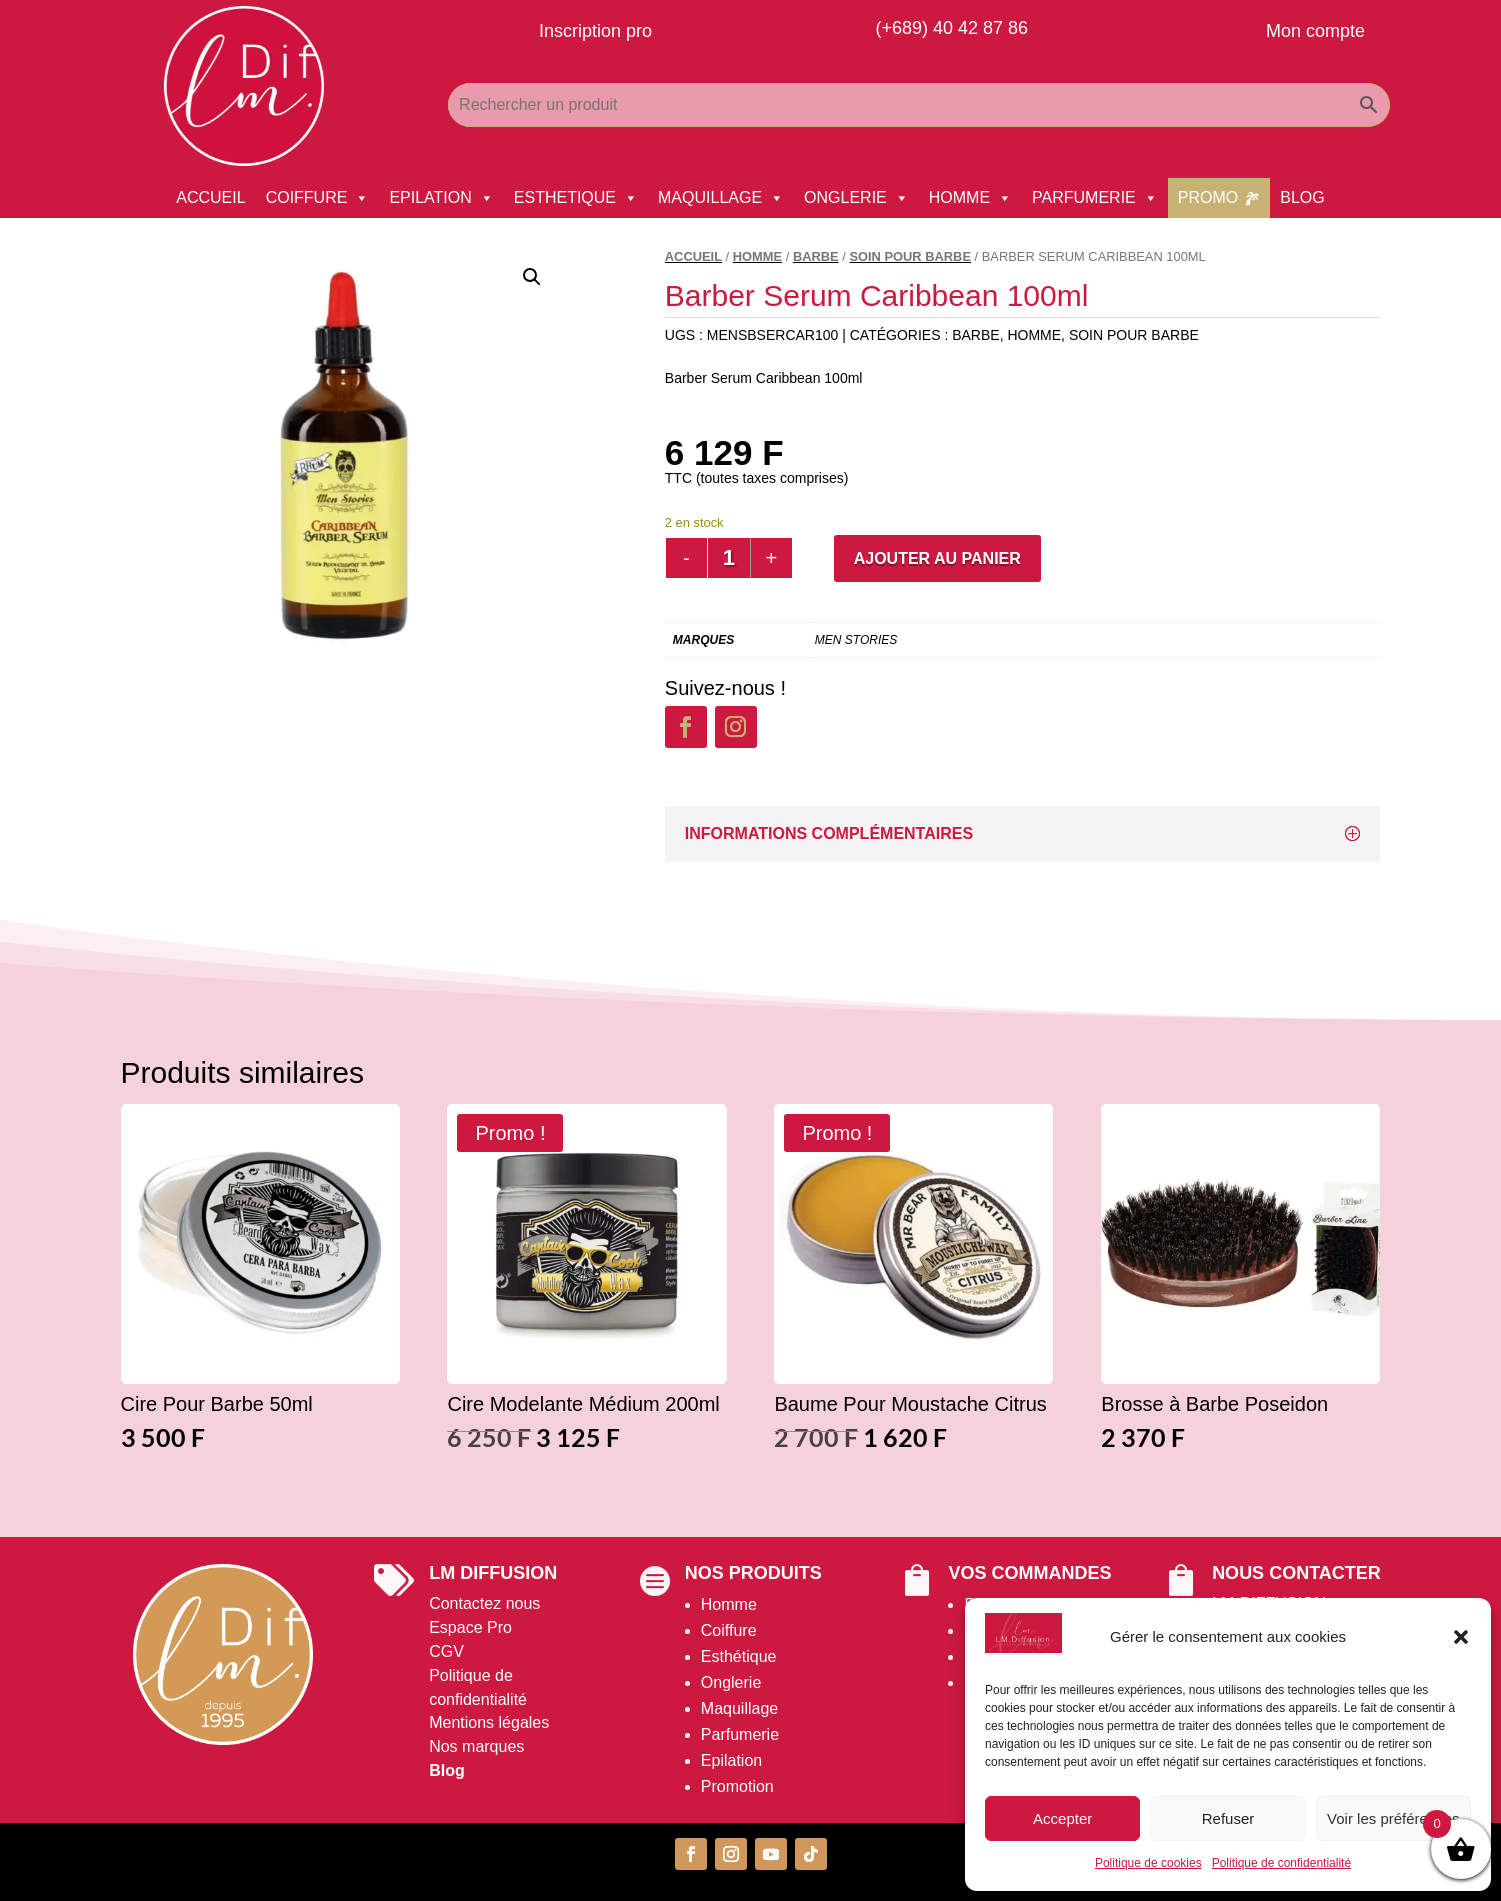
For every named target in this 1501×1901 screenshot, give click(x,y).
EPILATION (441, 198)
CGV (446, 1651)
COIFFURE (318, 198)
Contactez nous (484, 1603)
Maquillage (739, 1708)
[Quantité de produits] (729, 558)
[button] (1461, 1637)
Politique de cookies (1148, 1863)
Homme (729, 1604)
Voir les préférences (1393, 1818)
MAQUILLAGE (721, 198)
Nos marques (476, 1746)
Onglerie (731, 1682)
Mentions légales (489, 1722)
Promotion (737, 1786)
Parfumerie (740, 1734)
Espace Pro (470, 1627)
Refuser (1228, 1818)
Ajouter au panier (937, 558)
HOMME (970, 198)
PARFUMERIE (1095, 198)
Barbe (816, 256)
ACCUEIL (210, 197)
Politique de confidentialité (1281, 1863)
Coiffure (729, 1630)
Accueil (693, 256)
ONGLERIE (856, 198)
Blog (447, 1770)
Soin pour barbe (910, 256)
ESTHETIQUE (576, 198)
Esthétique (739, 1656)
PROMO (1208, 197)
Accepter (1062, 1818)
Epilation (731, 1760)
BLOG (1302, 197)
